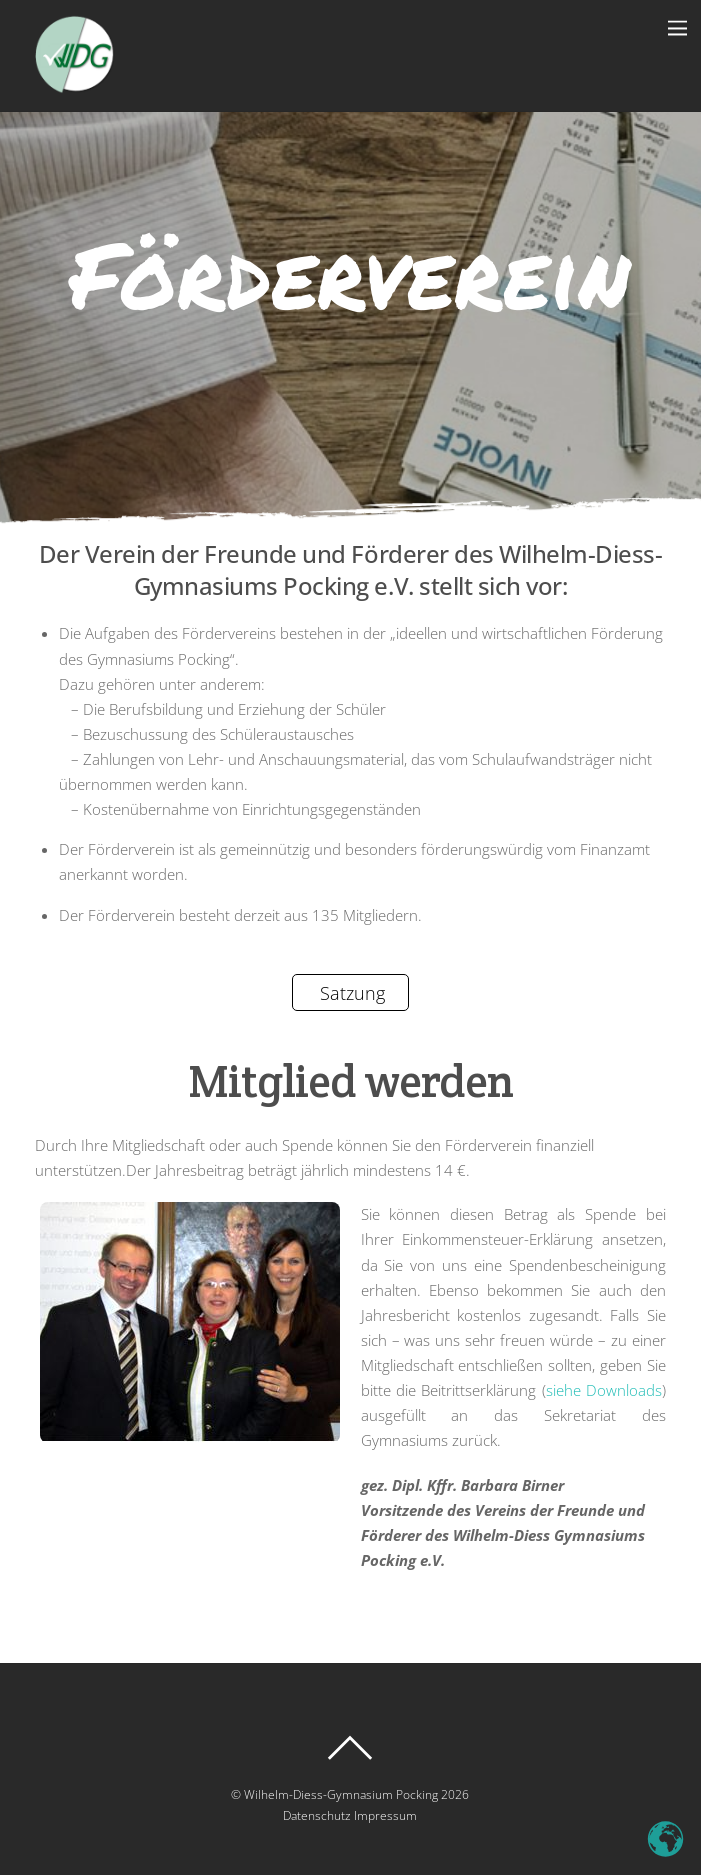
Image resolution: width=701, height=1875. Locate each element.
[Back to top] (350, 1747)
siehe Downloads (604, 1390)
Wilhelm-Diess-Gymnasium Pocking (341, 1794)
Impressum (385, 1815)
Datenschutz (317, 1815)
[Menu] (677, 27)
